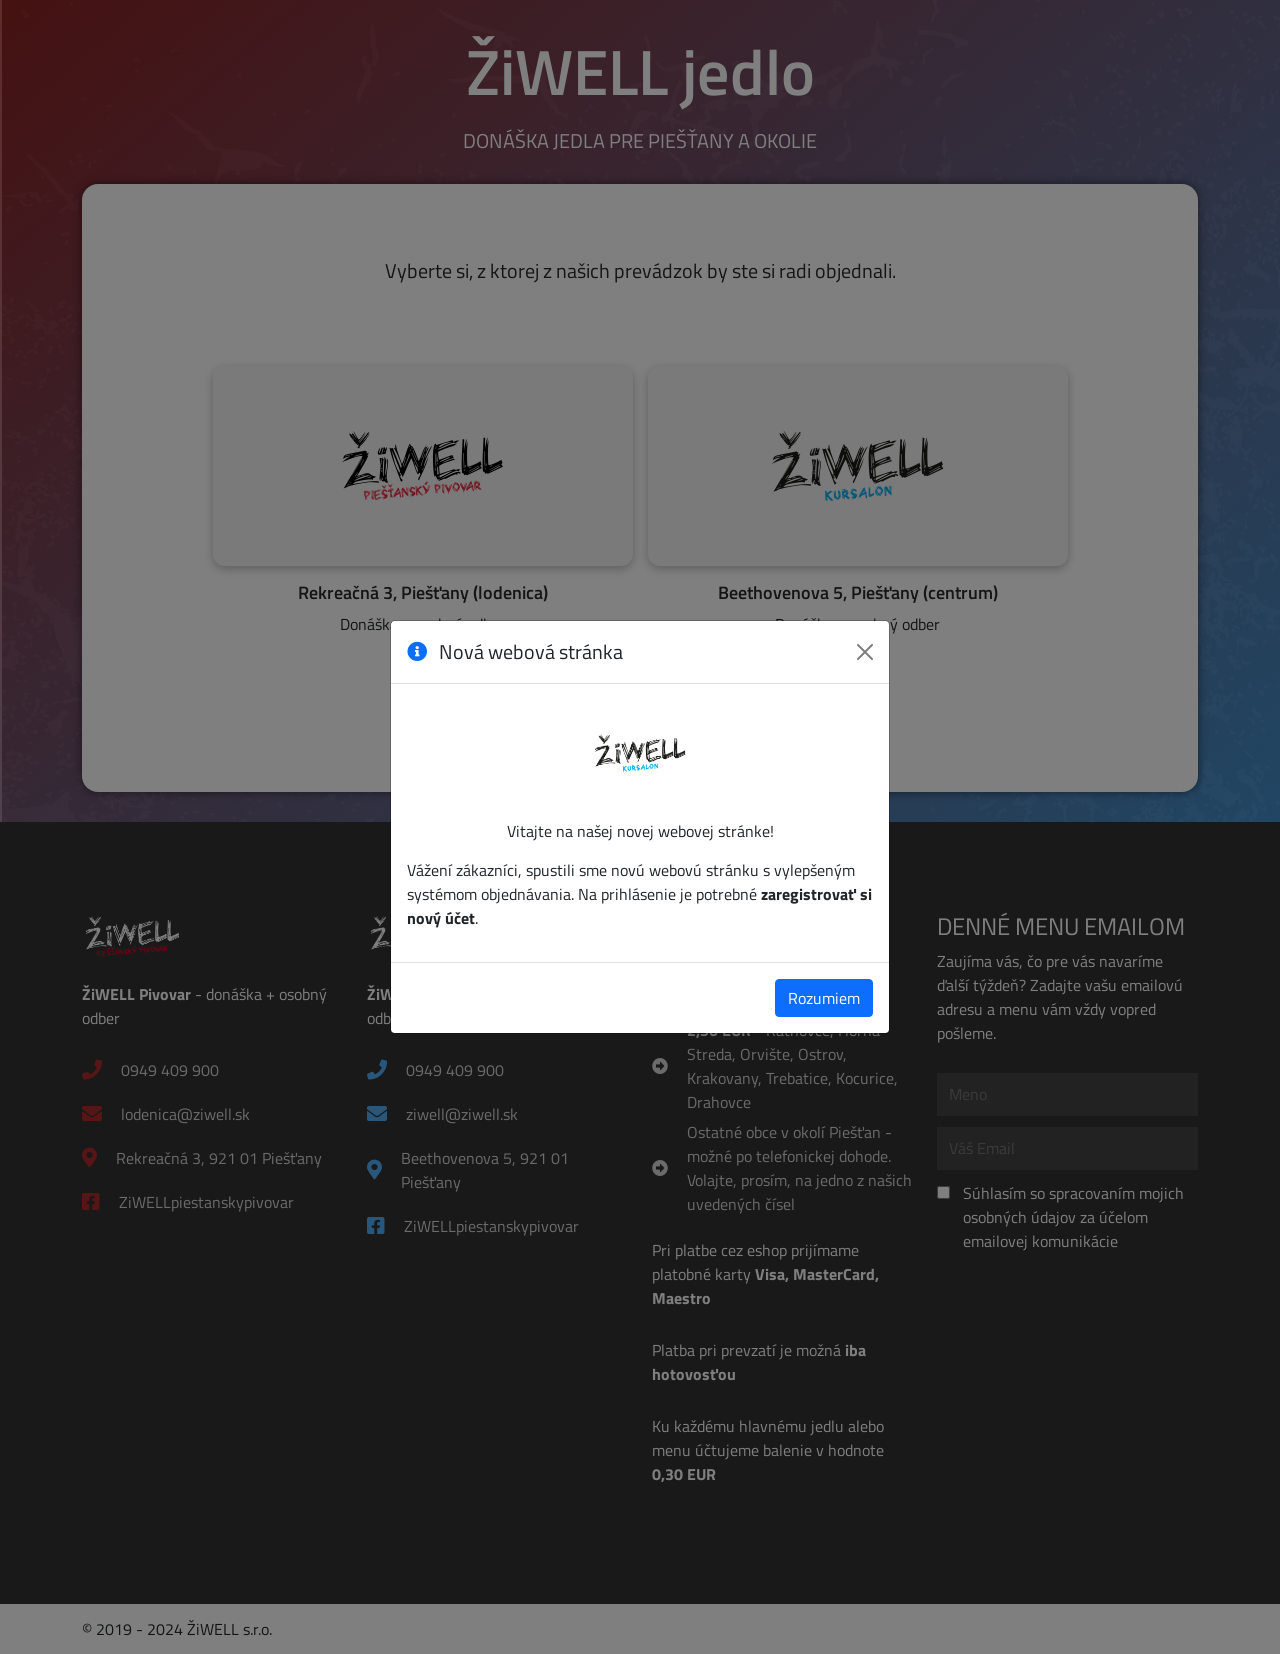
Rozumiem (824, 998)
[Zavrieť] (865, 652)
